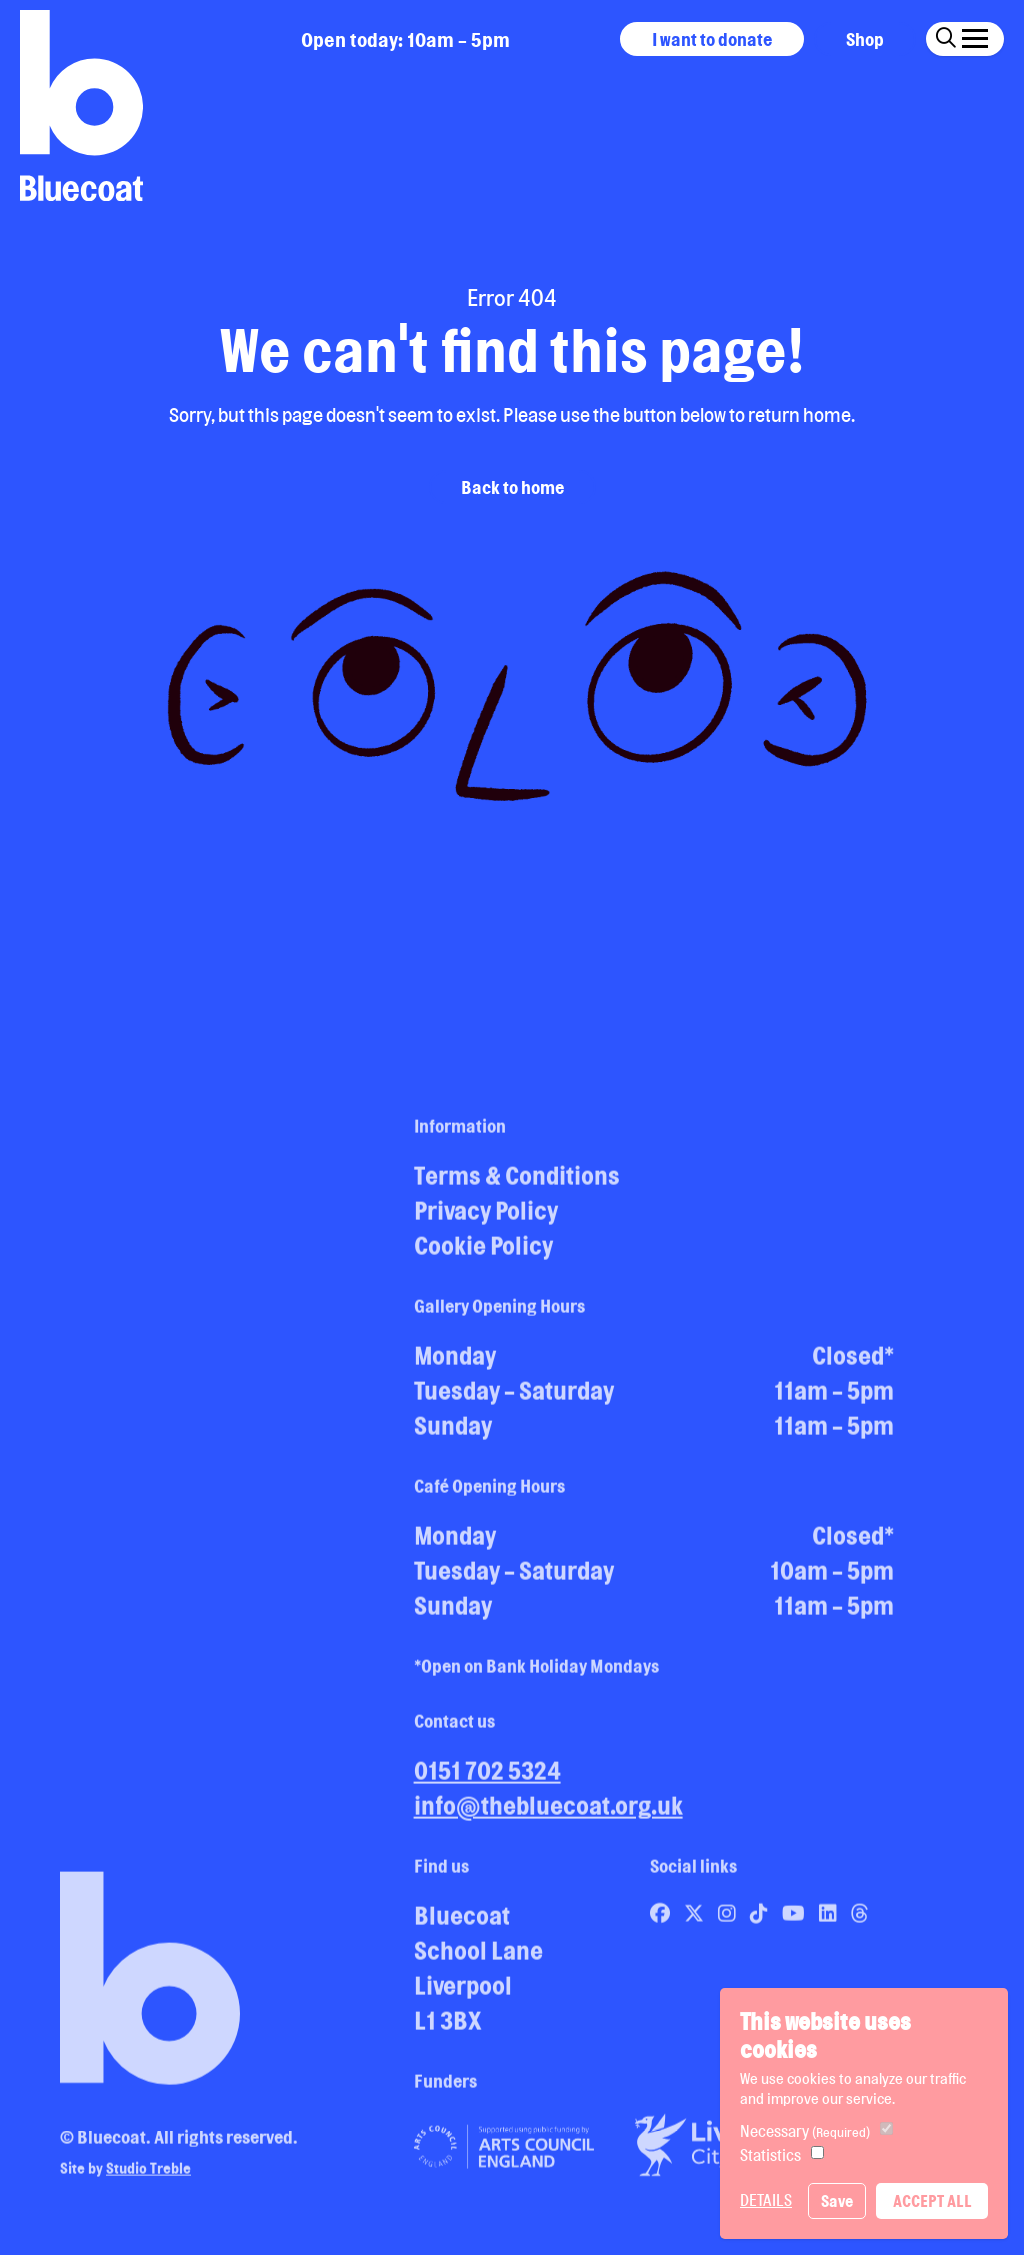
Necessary (805, 2131)
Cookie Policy (483, 1252)
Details (766, 2200)
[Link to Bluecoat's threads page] (860, 1919)
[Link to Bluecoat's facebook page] (662, 1919)
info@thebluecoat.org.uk (548, 1812)
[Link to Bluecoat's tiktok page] (761, 1919)
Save (837, 2201)
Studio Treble (148, 2174)
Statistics (770, 2155)
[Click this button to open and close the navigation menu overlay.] (975, 36)
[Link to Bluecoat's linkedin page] (830, 1919)
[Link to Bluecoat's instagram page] (729, 1919)
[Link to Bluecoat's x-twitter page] (696, 1919)
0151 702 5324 (487, 1777)
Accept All (932, 2201)
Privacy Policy (486, 1217)
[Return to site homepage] (81, 105)
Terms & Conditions (517, 1182)
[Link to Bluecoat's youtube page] (795, 1919)
